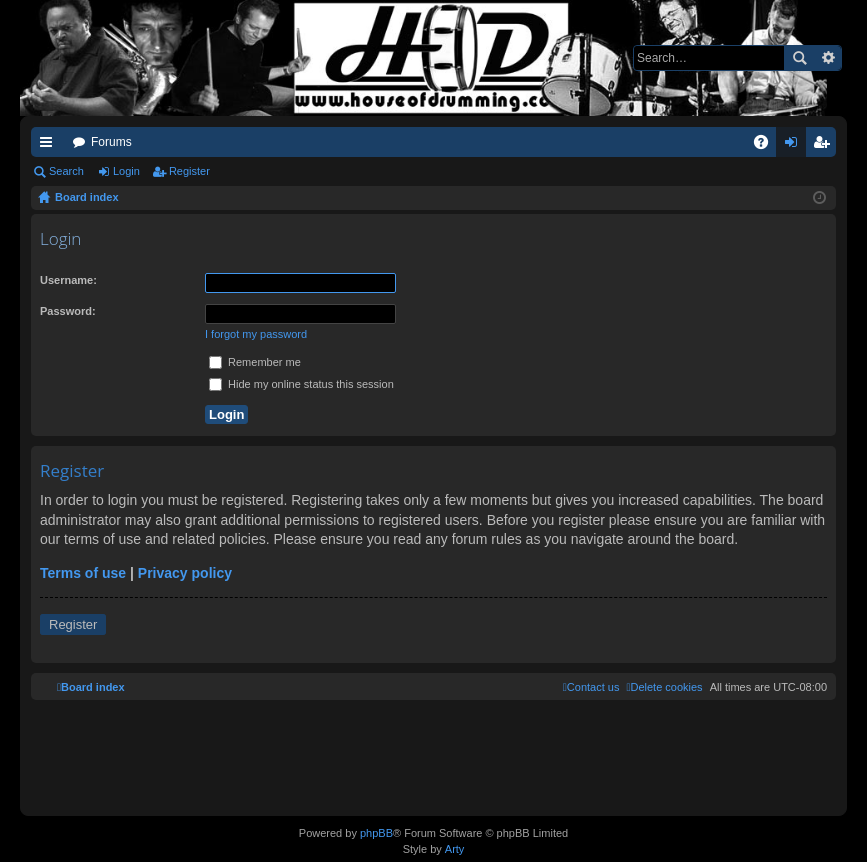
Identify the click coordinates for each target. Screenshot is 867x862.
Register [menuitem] (825, 146)
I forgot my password (256, 334)
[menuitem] (664, 687)
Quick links (50, 146)
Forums (111, 142)
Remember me (255, 362)
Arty (455, 849)
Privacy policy (185, 573)
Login (126, 171)
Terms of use (83, 573)
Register (189, 171)
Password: (68, 311)
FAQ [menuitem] (767, 146)
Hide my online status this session (301, 384)
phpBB (376, 833)
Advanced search (827, 58)
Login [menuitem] (795, 146)
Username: (68, 280)
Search (799, 58)
